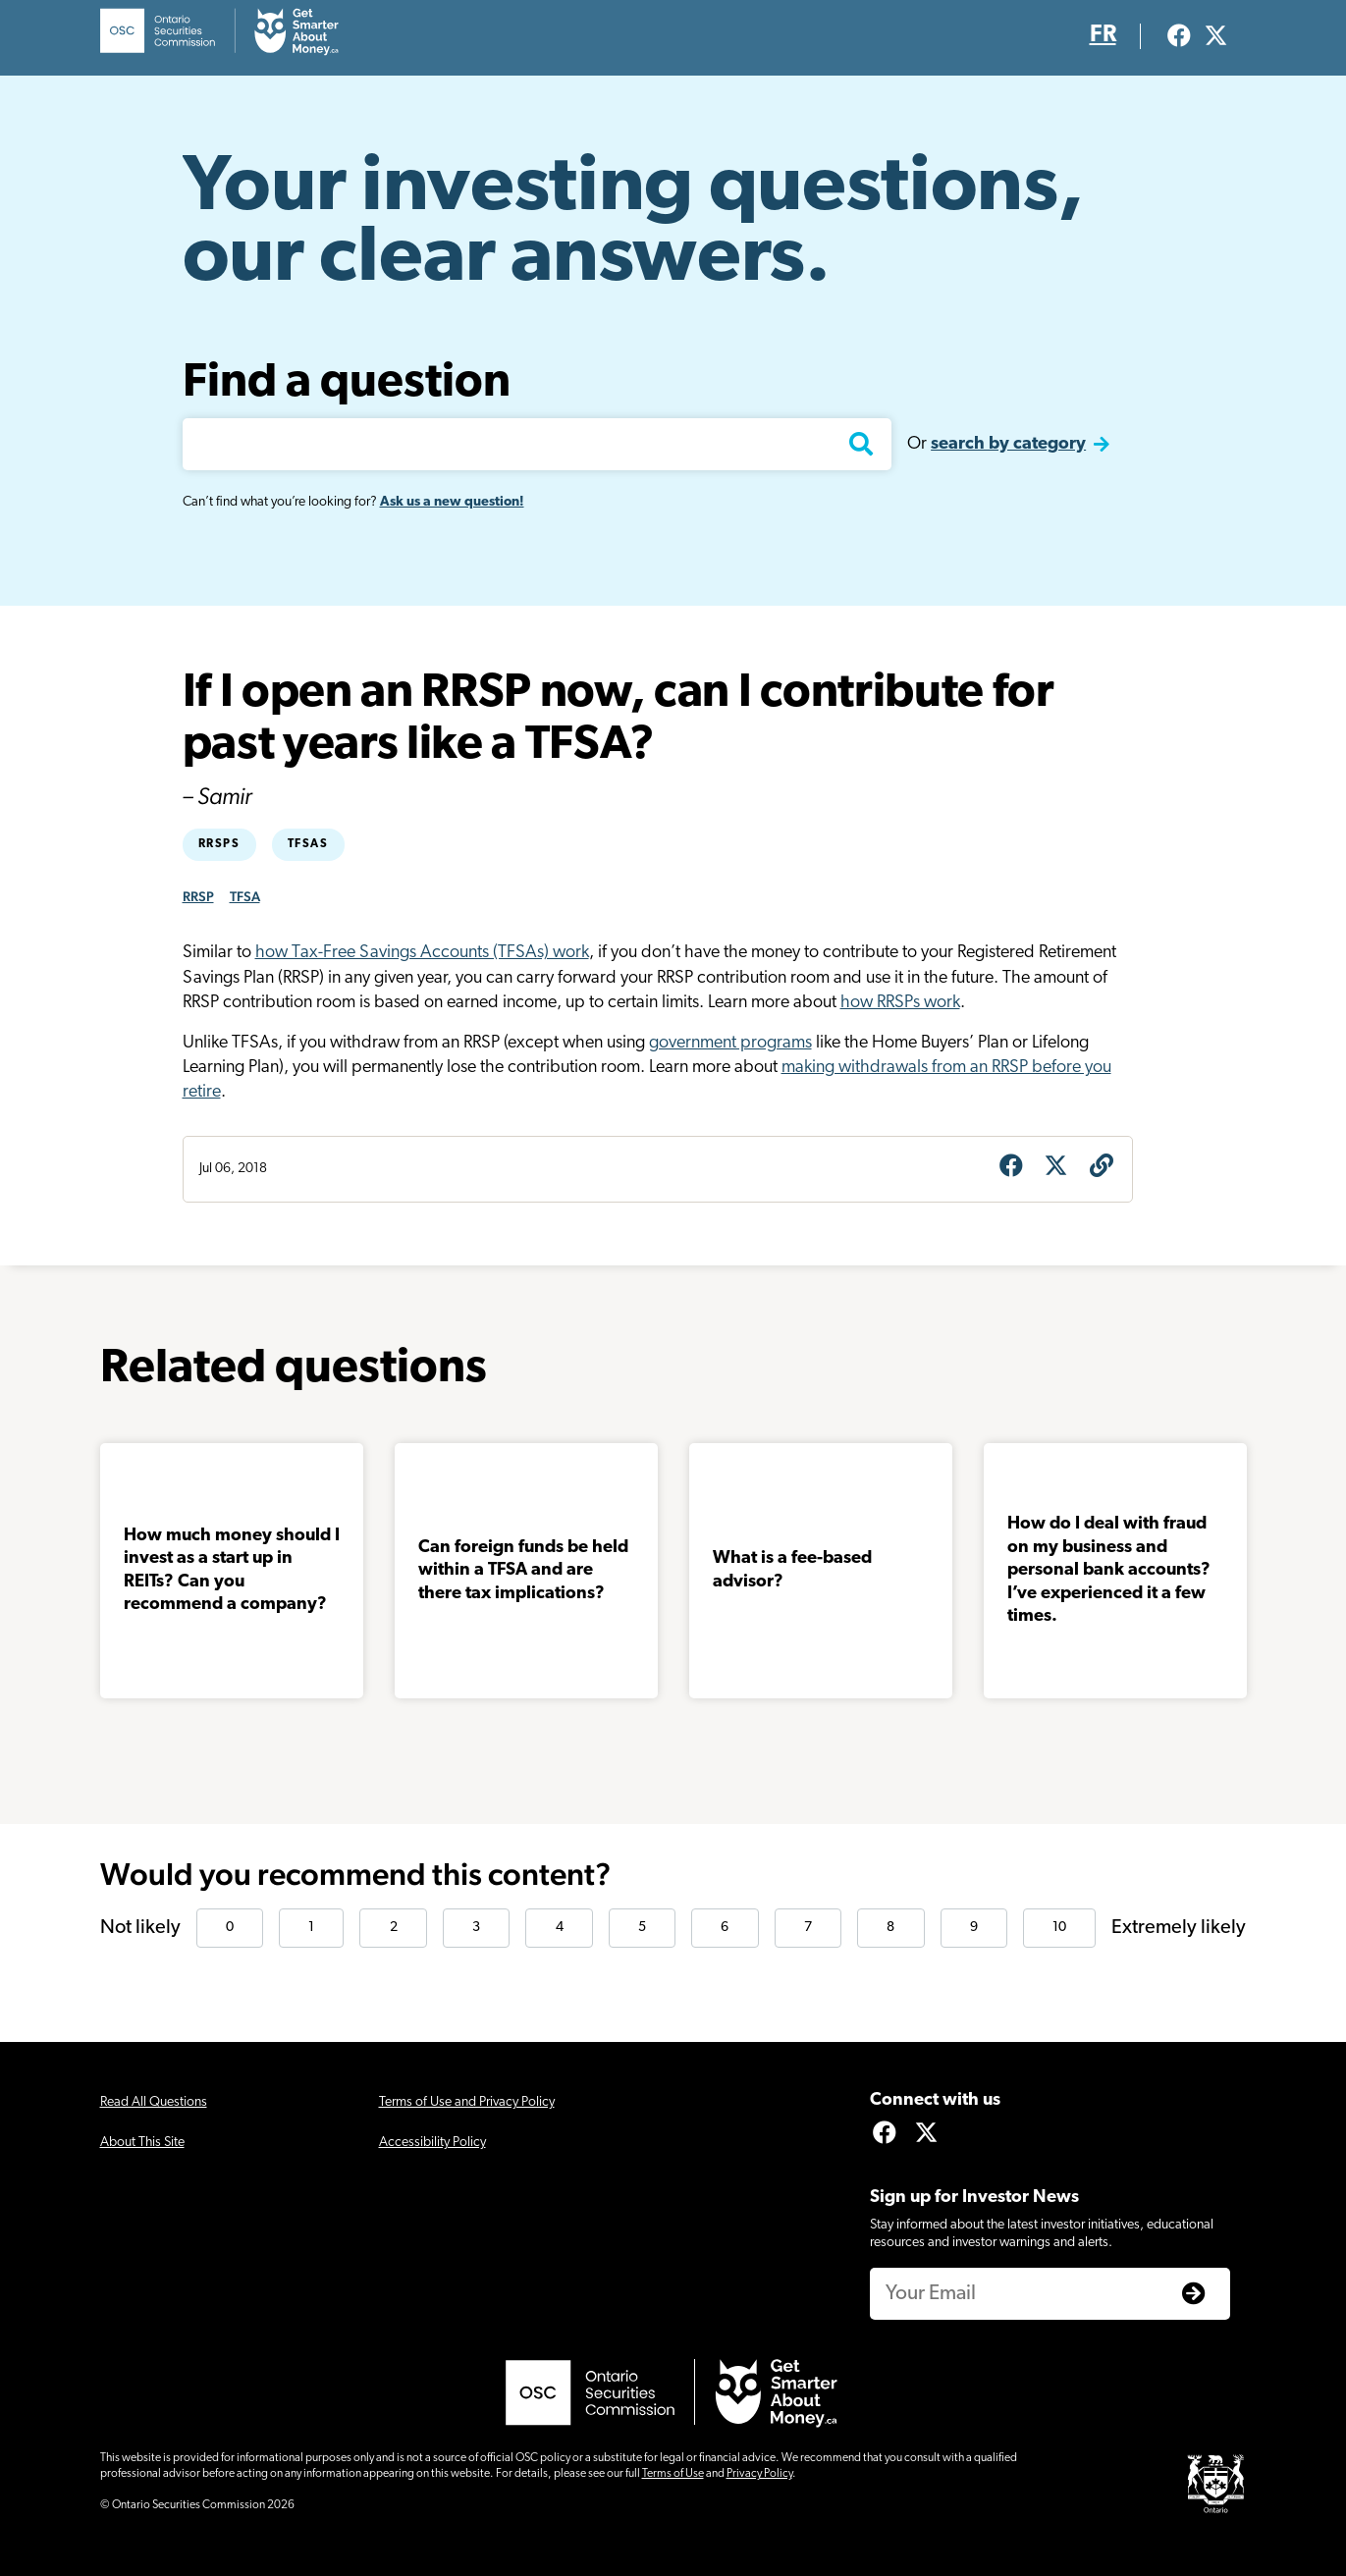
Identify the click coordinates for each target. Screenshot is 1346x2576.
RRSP (198, 896)
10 (1059, 1927)
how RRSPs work (900, 1002)
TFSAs (308, 844)
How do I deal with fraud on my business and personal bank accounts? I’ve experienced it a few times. (1109, 1570)
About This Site (142, 2142)
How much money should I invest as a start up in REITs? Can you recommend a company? (232, 1570)
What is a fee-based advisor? (792, 1569)
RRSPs (219, 844)
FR (1103, 35)
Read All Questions (153, 2102)
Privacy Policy (759, 2474)
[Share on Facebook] (1011, 1168)
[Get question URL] (1101, 1168)
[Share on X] (1056, 1168)
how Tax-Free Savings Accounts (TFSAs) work (422, 952)
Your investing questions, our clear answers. (633, 224)
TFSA (245, 896)
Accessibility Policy (432, 2142)
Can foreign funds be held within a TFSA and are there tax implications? (523, 1570)
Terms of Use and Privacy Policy (467, 2102)
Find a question (347, 383)
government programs (730, 1043)
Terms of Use (673, 2474)
